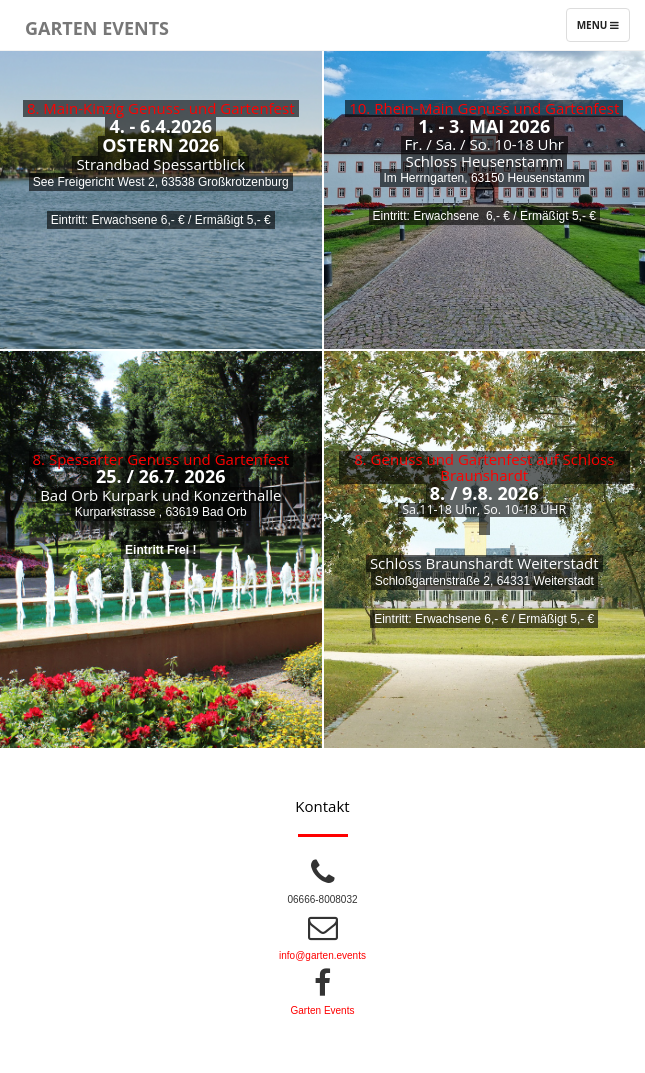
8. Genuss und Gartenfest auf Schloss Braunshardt (484, 467)
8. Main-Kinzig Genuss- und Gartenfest (161, 108)
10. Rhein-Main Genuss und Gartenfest (484, 108)
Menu (603, 29)
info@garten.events (322, 955)
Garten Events (97, 24)
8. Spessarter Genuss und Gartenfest (161, 459)
